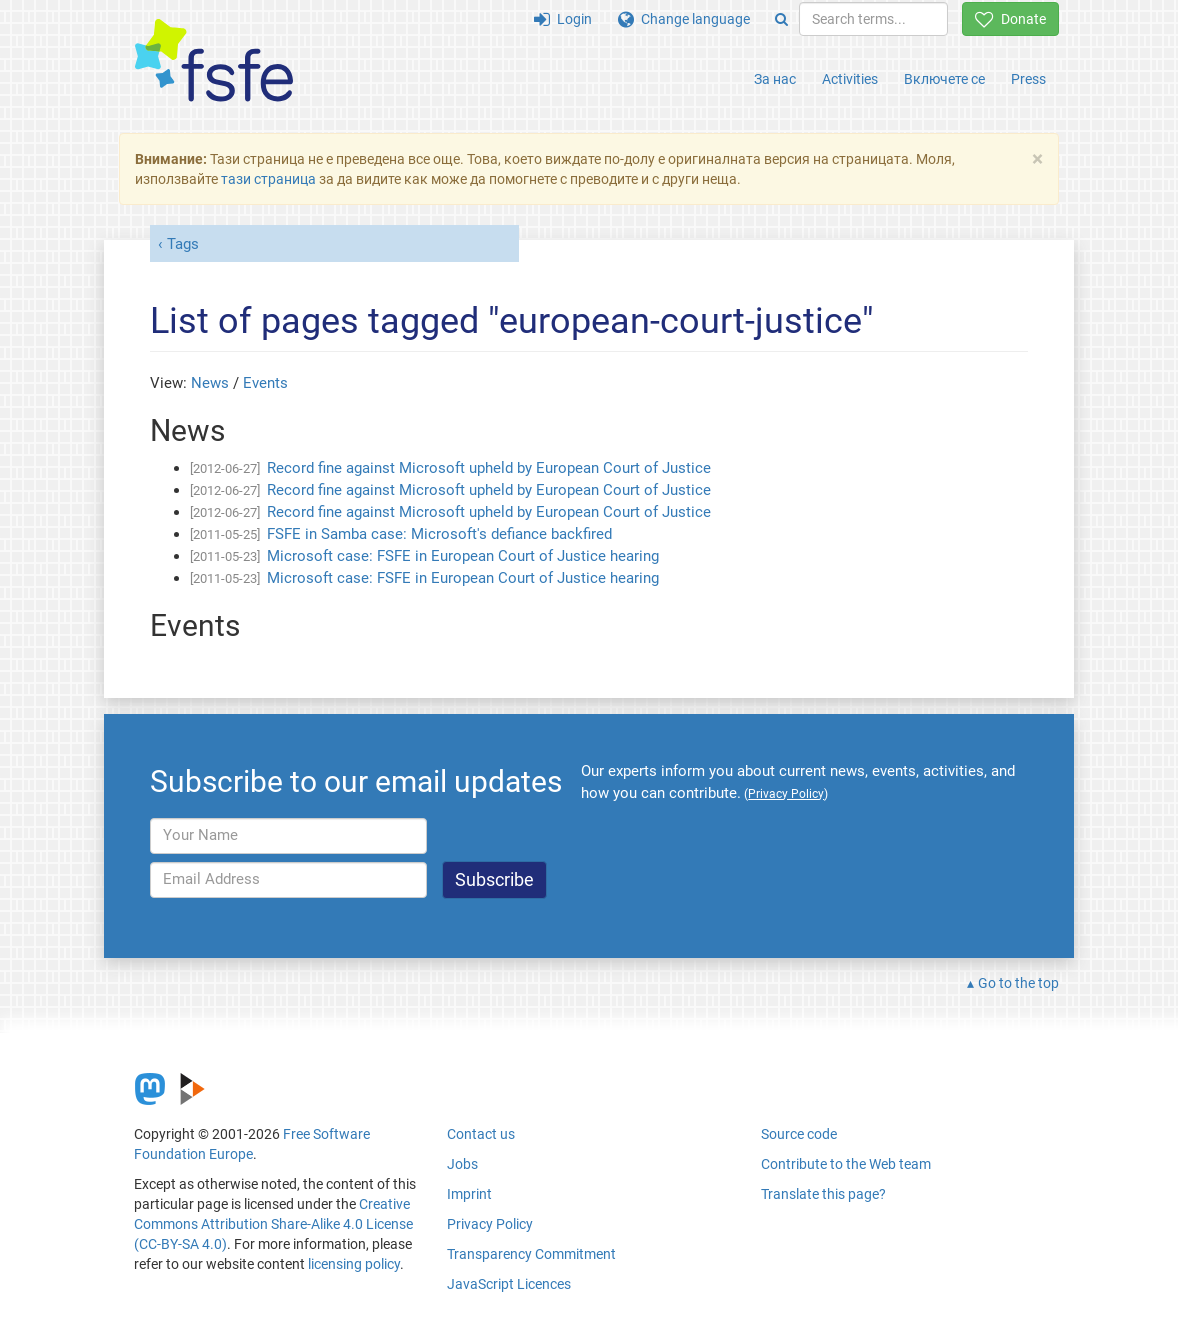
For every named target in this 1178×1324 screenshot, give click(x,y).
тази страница (268, 179)
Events (265, 383)
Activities (850, 79)
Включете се (944, 79)
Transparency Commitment (531, 1254)
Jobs (462, 1164)
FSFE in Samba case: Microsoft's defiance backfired (439, 534)
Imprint (469, 1194)
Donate (1010, 19)
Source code (799, 1134)
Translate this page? (823, 1194)
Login (563, 19)
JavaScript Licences (509, 1284)
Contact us (481, 1134)
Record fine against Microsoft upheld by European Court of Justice (489, 468)
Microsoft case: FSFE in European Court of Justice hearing (463, 556)
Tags (183, 244)
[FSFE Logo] (214, 61)
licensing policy (354, 1264)
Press (1028, 79)
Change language (684, 19)
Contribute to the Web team (846, 1164)
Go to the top (1018, 983)
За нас (775, 79)
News (210, 383)
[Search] (781, 19)
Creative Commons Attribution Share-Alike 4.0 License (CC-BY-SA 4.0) (273, 1224)
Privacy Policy (490, 1224)
